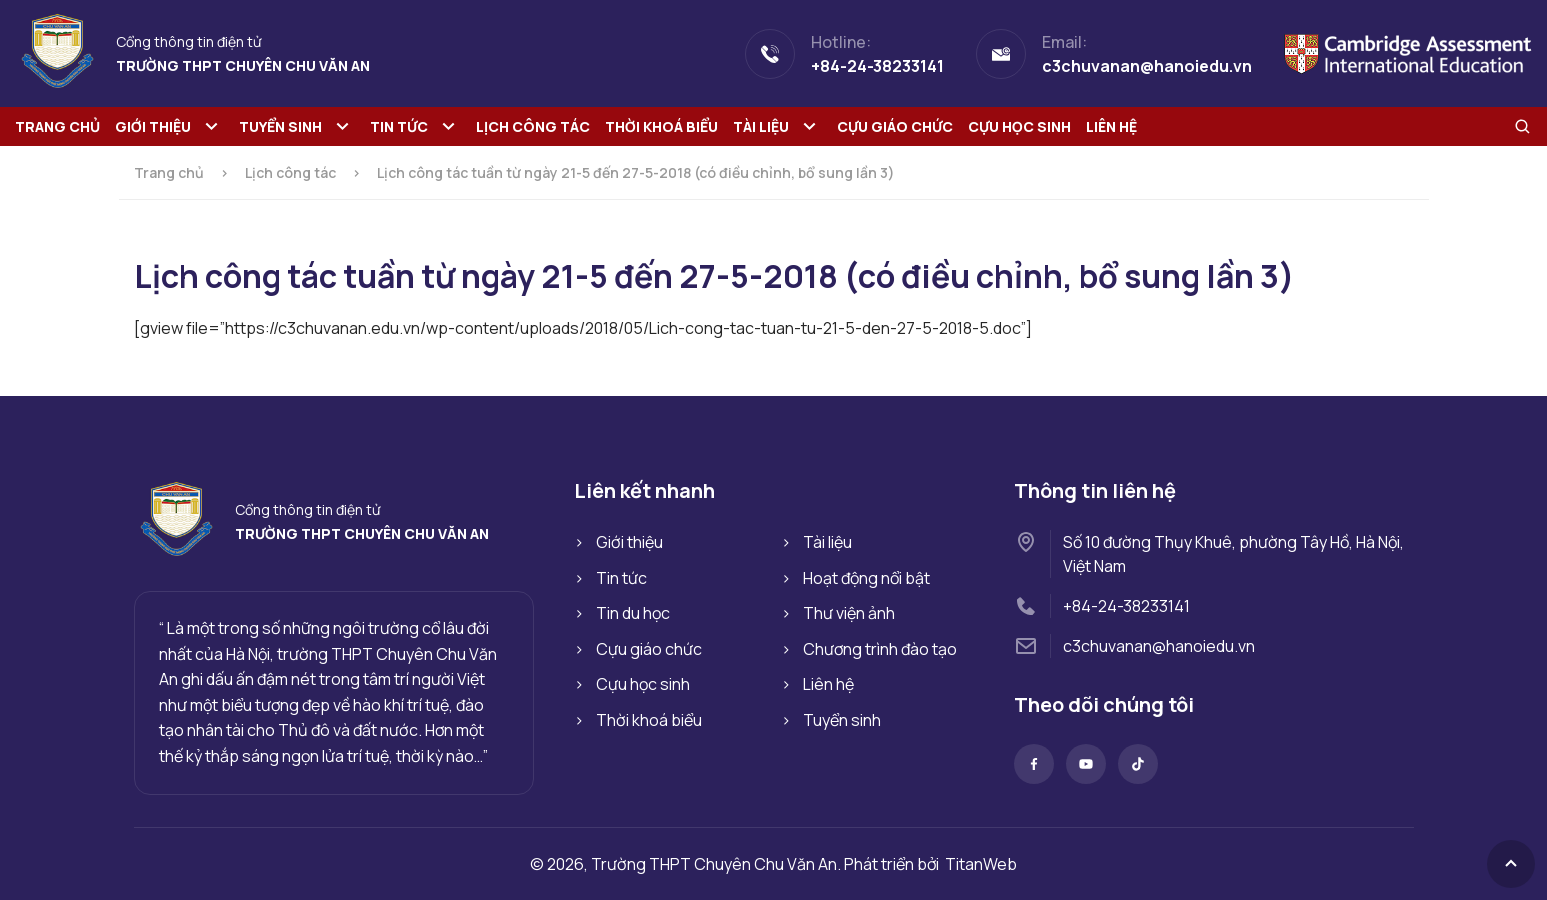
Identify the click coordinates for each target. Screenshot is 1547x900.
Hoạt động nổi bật (866, 578)
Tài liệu (761, 126)
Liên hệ (1111, 126)
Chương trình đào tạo (880, 649)
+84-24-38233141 (1126, 606)
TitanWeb (981, 864)
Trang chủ (57, 126)
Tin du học (633, 613)
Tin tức (399, 126)
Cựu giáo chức (895, 126)
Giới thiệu (153, 126)
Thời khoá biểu (661, 126)
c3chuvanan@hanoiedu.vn (1159, 646)
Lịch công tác (533, 126)
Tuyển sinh (280, 126)
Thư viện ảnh (849, 613)
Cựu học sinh (1019, 126)
